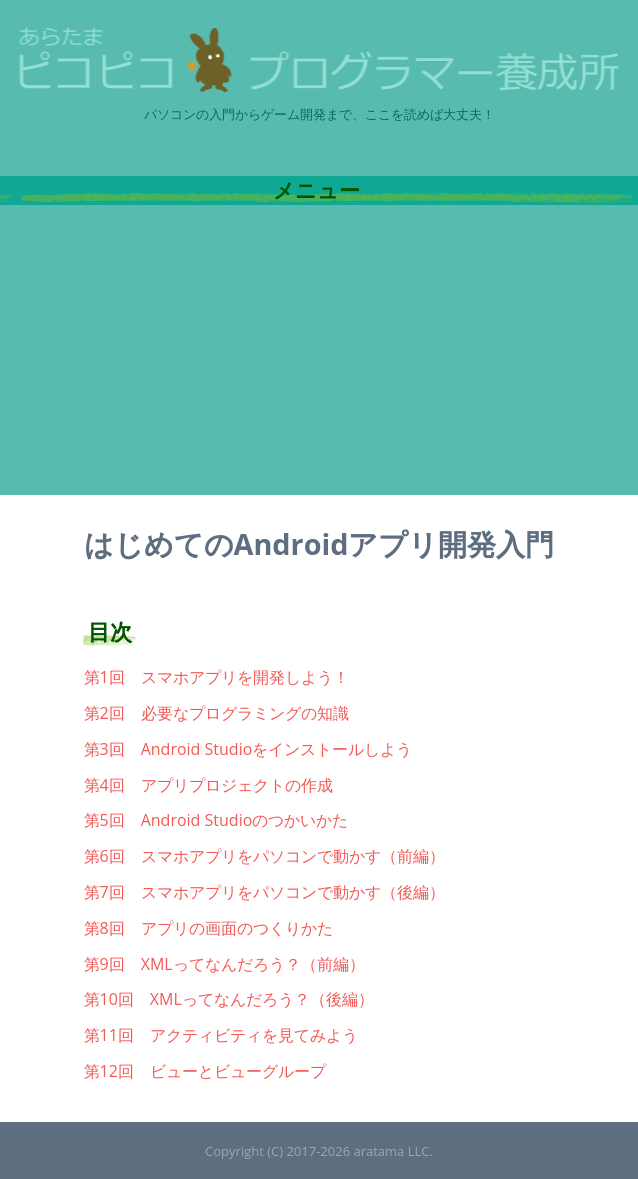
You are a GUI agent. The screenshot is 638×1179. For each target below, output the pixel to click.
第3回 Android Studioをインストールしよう (248, 749)
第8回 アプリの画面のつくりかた (208, 928)
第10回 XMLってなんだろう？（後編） (229, 999)
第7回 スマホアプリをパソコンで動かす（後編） (264, 892)
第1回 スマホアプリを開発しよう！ (216, 677)
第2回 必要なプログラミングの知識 (216, 713)
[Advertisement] (319, 355)
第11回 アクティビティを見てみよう (221, 1035)
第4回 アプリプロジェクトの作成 (208, 785)
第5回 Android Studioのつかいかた (216, 820)
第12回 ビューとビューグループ (205, 1071)
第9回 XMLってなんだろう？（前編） (224, 964)
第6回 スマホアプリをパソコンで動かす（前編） (264, 856)
